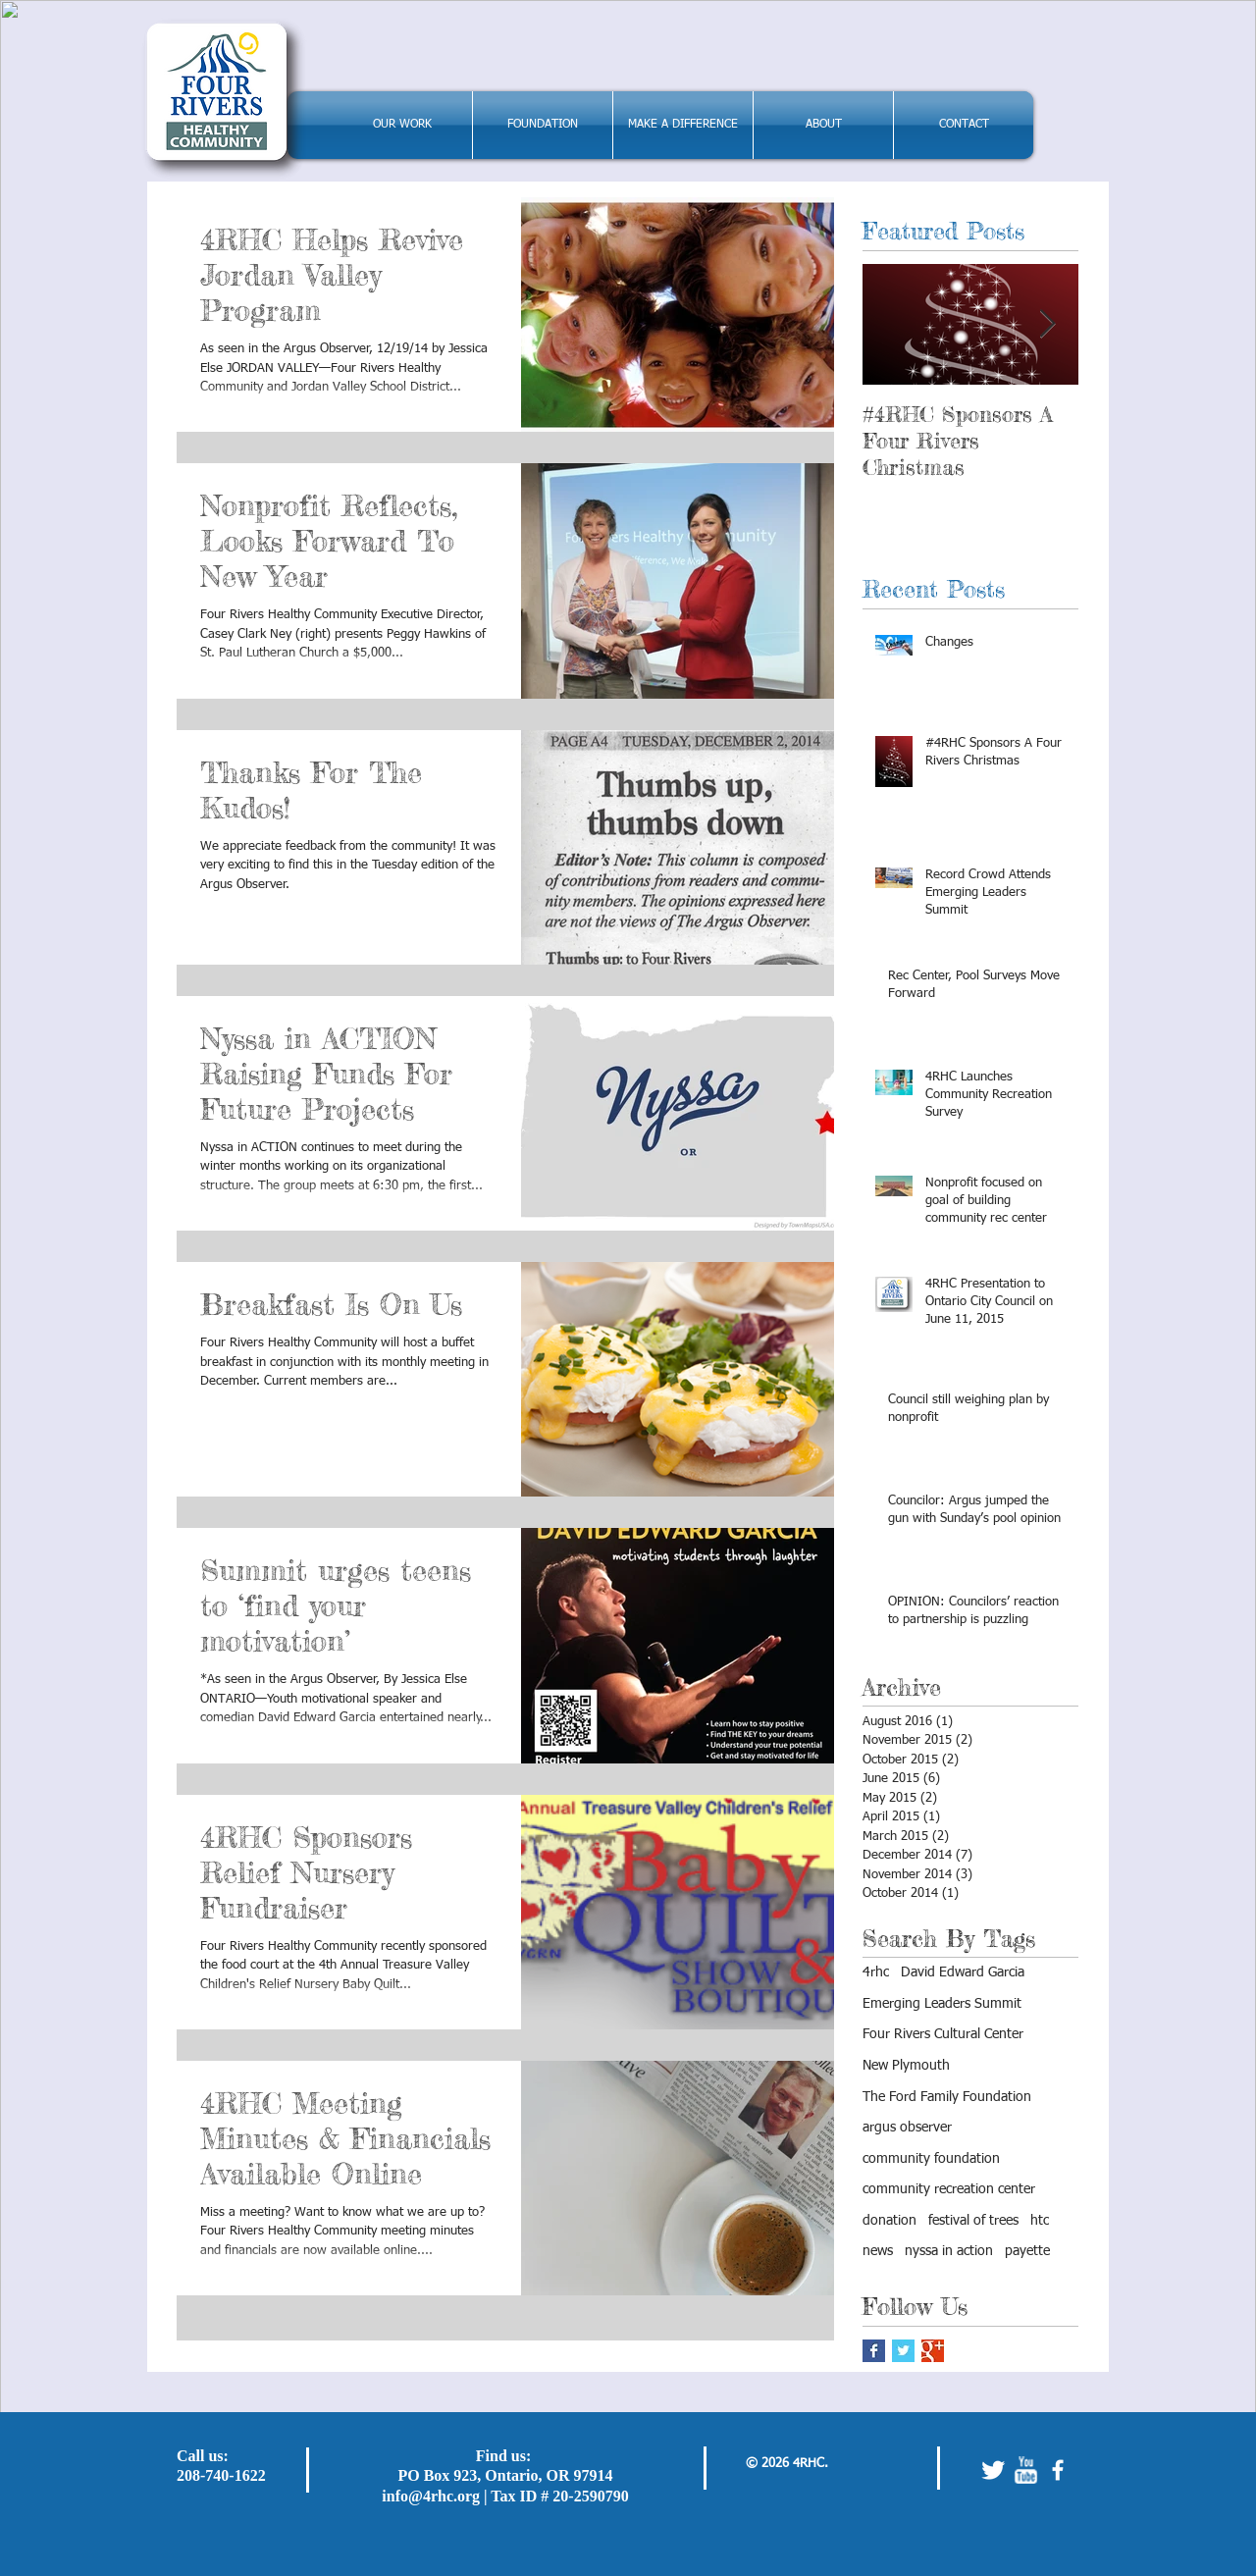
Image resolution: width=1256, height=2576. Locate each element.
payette (1027, 2251)
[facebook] (1058, 2470)
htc (1039, 2221)
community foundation (931, 2159)
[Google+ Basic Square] (932, 2350)
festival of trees (973, 2221)
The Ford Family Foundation (947, 2097)
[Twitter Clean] (993, 2470)
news (878, 2251)
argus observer (907, 2127)
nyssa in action (949, 2251)
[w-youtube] (1025, 2470)
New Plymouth (906, 2066)
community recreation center (949, 2189)
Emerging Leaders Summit (942, 2004)
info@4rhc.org (431, 2496)
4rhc (876, 1972)
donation (889, 2221)
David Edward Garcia (962, 1972)
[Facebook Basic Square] (874, 2350)
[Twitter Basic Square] (903, 2350)
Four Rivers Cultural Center (943, 2034)
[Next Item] (1047, 324)
